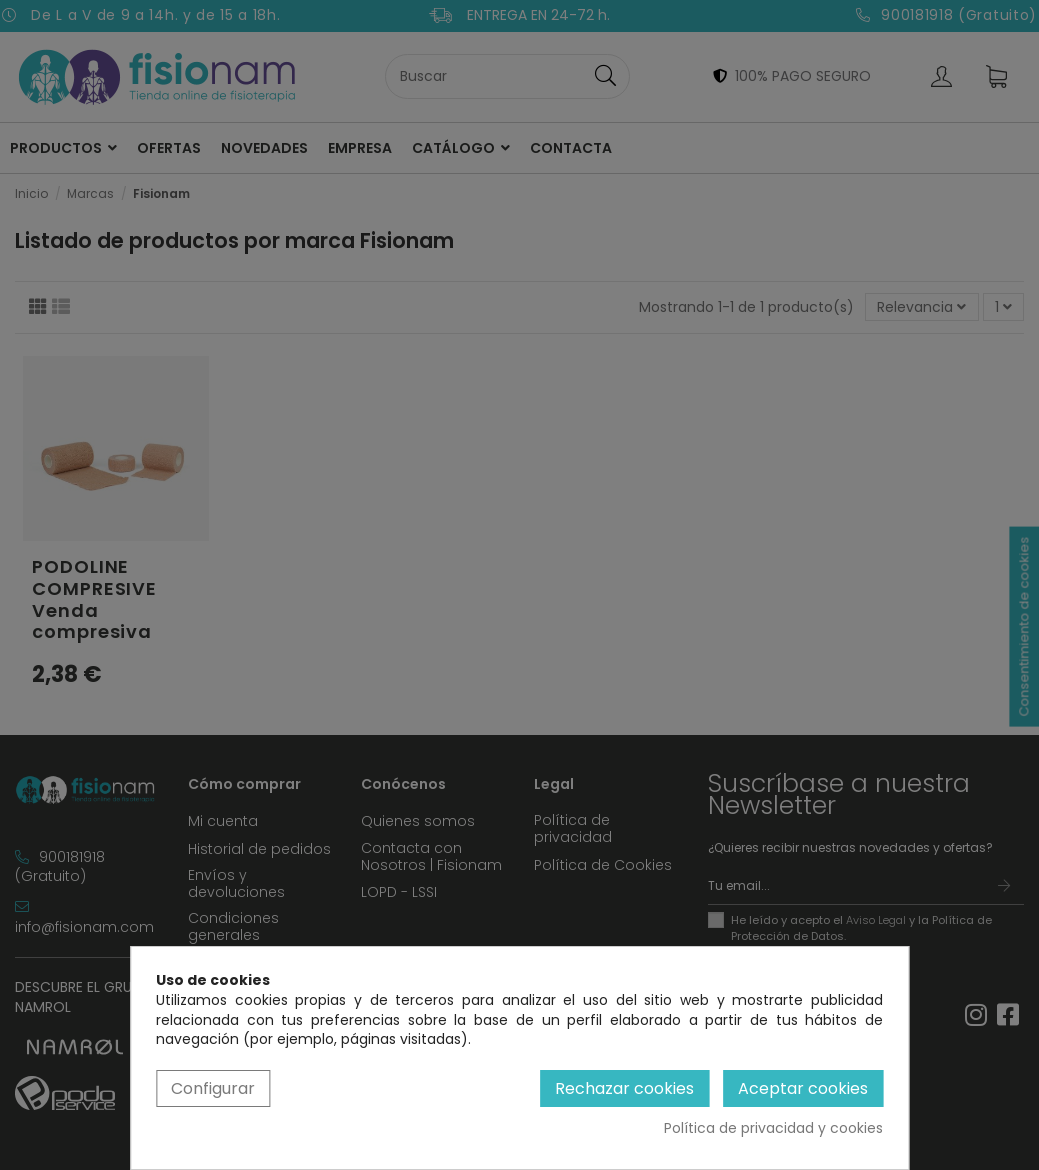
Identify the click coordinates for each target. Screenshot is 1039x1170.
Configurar (213, 1088)
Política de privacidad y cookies (773, 1128)
